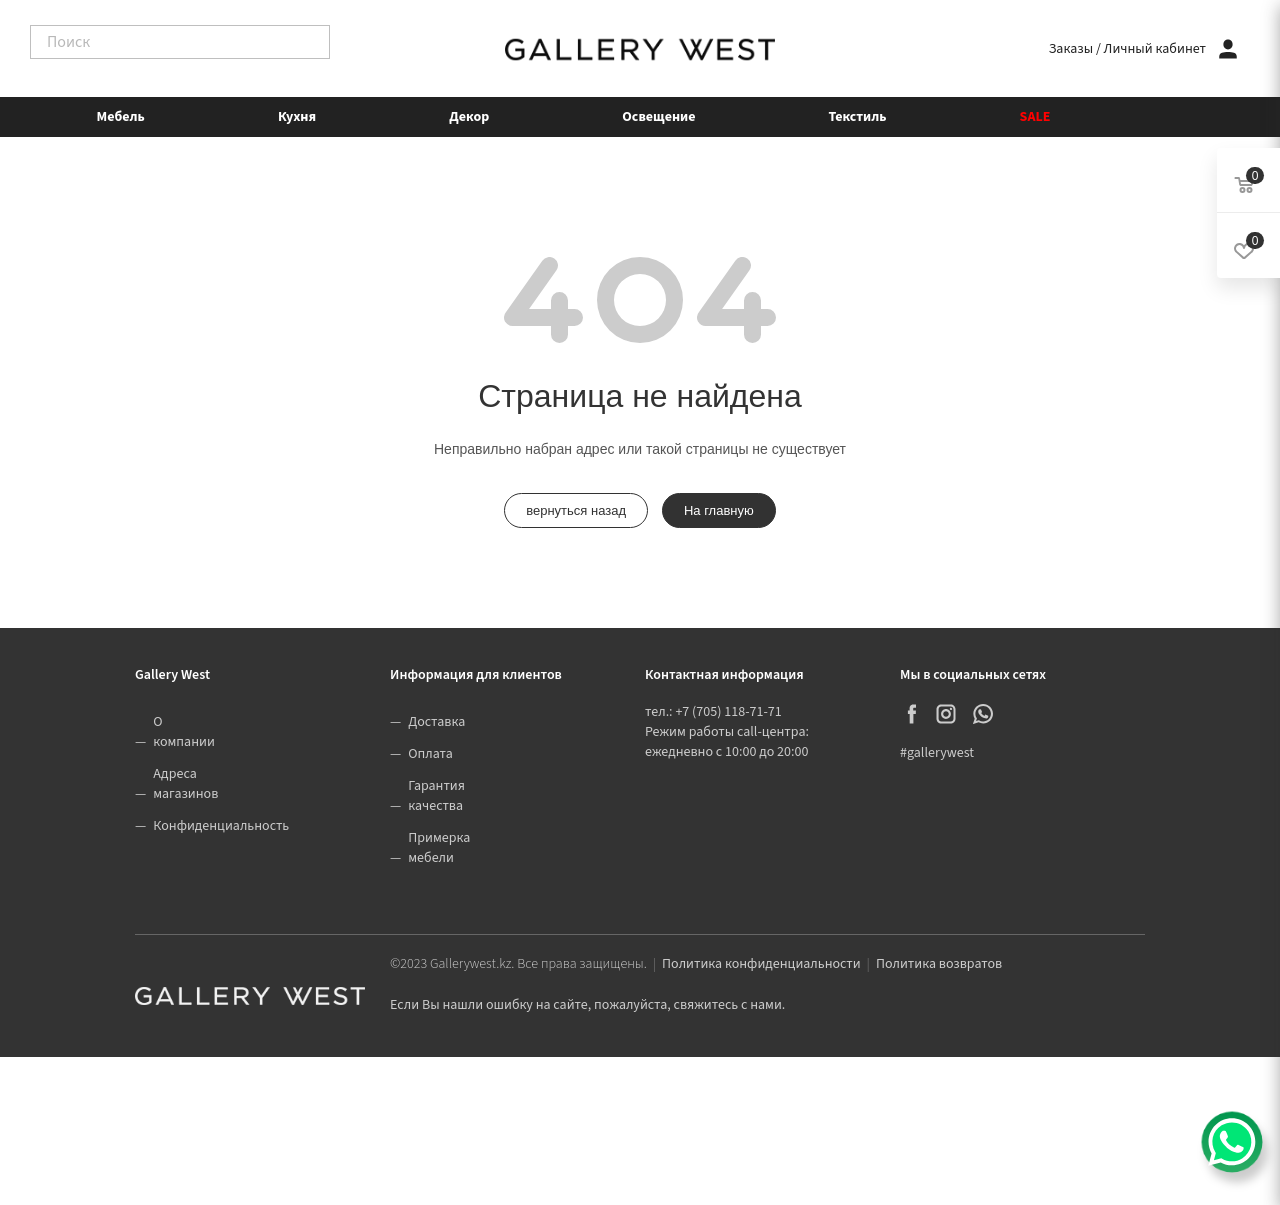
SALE (1035, 117)
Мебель (121, 117)
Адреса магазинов (185, 784)
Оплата (430, 754)
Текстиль (858, 117)
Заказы (1071, 49)
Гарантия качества (436, 796)
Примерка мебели (439, 848)
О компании (184, 732)
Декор (469, 117)
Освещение (658, 117)
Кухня (297, 117)
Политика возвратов (939, 964)
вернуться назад (576, 510)
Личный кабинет (1155, 49)
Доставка (436, 722)
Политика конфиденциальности (761, 964)
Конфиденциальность (221, 826)
